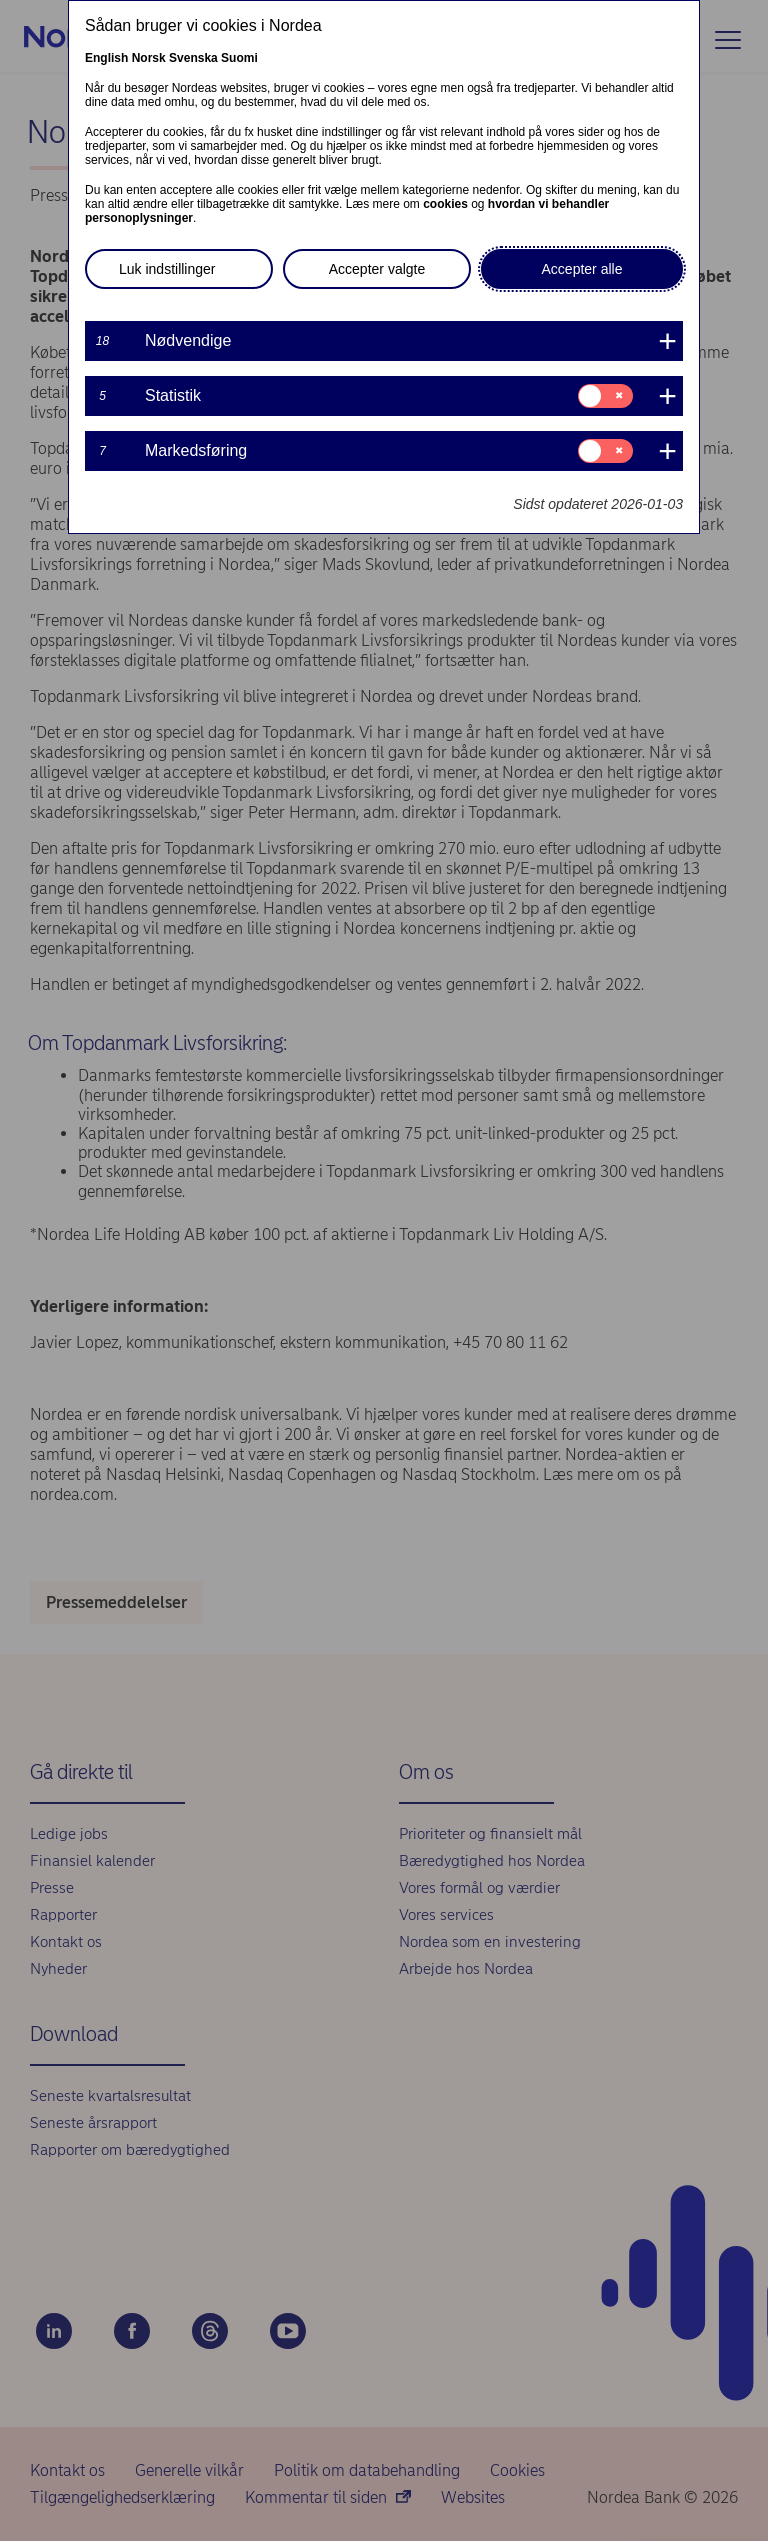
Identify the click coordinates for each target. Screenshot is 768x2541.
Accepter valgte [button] (377, 269)
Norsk (149, 58)
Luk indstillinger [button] (167, 269)
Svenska (193, 58)
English (106, 58)
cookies (445, 204)
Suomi (239, 58)
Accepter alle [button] (582, 269)
